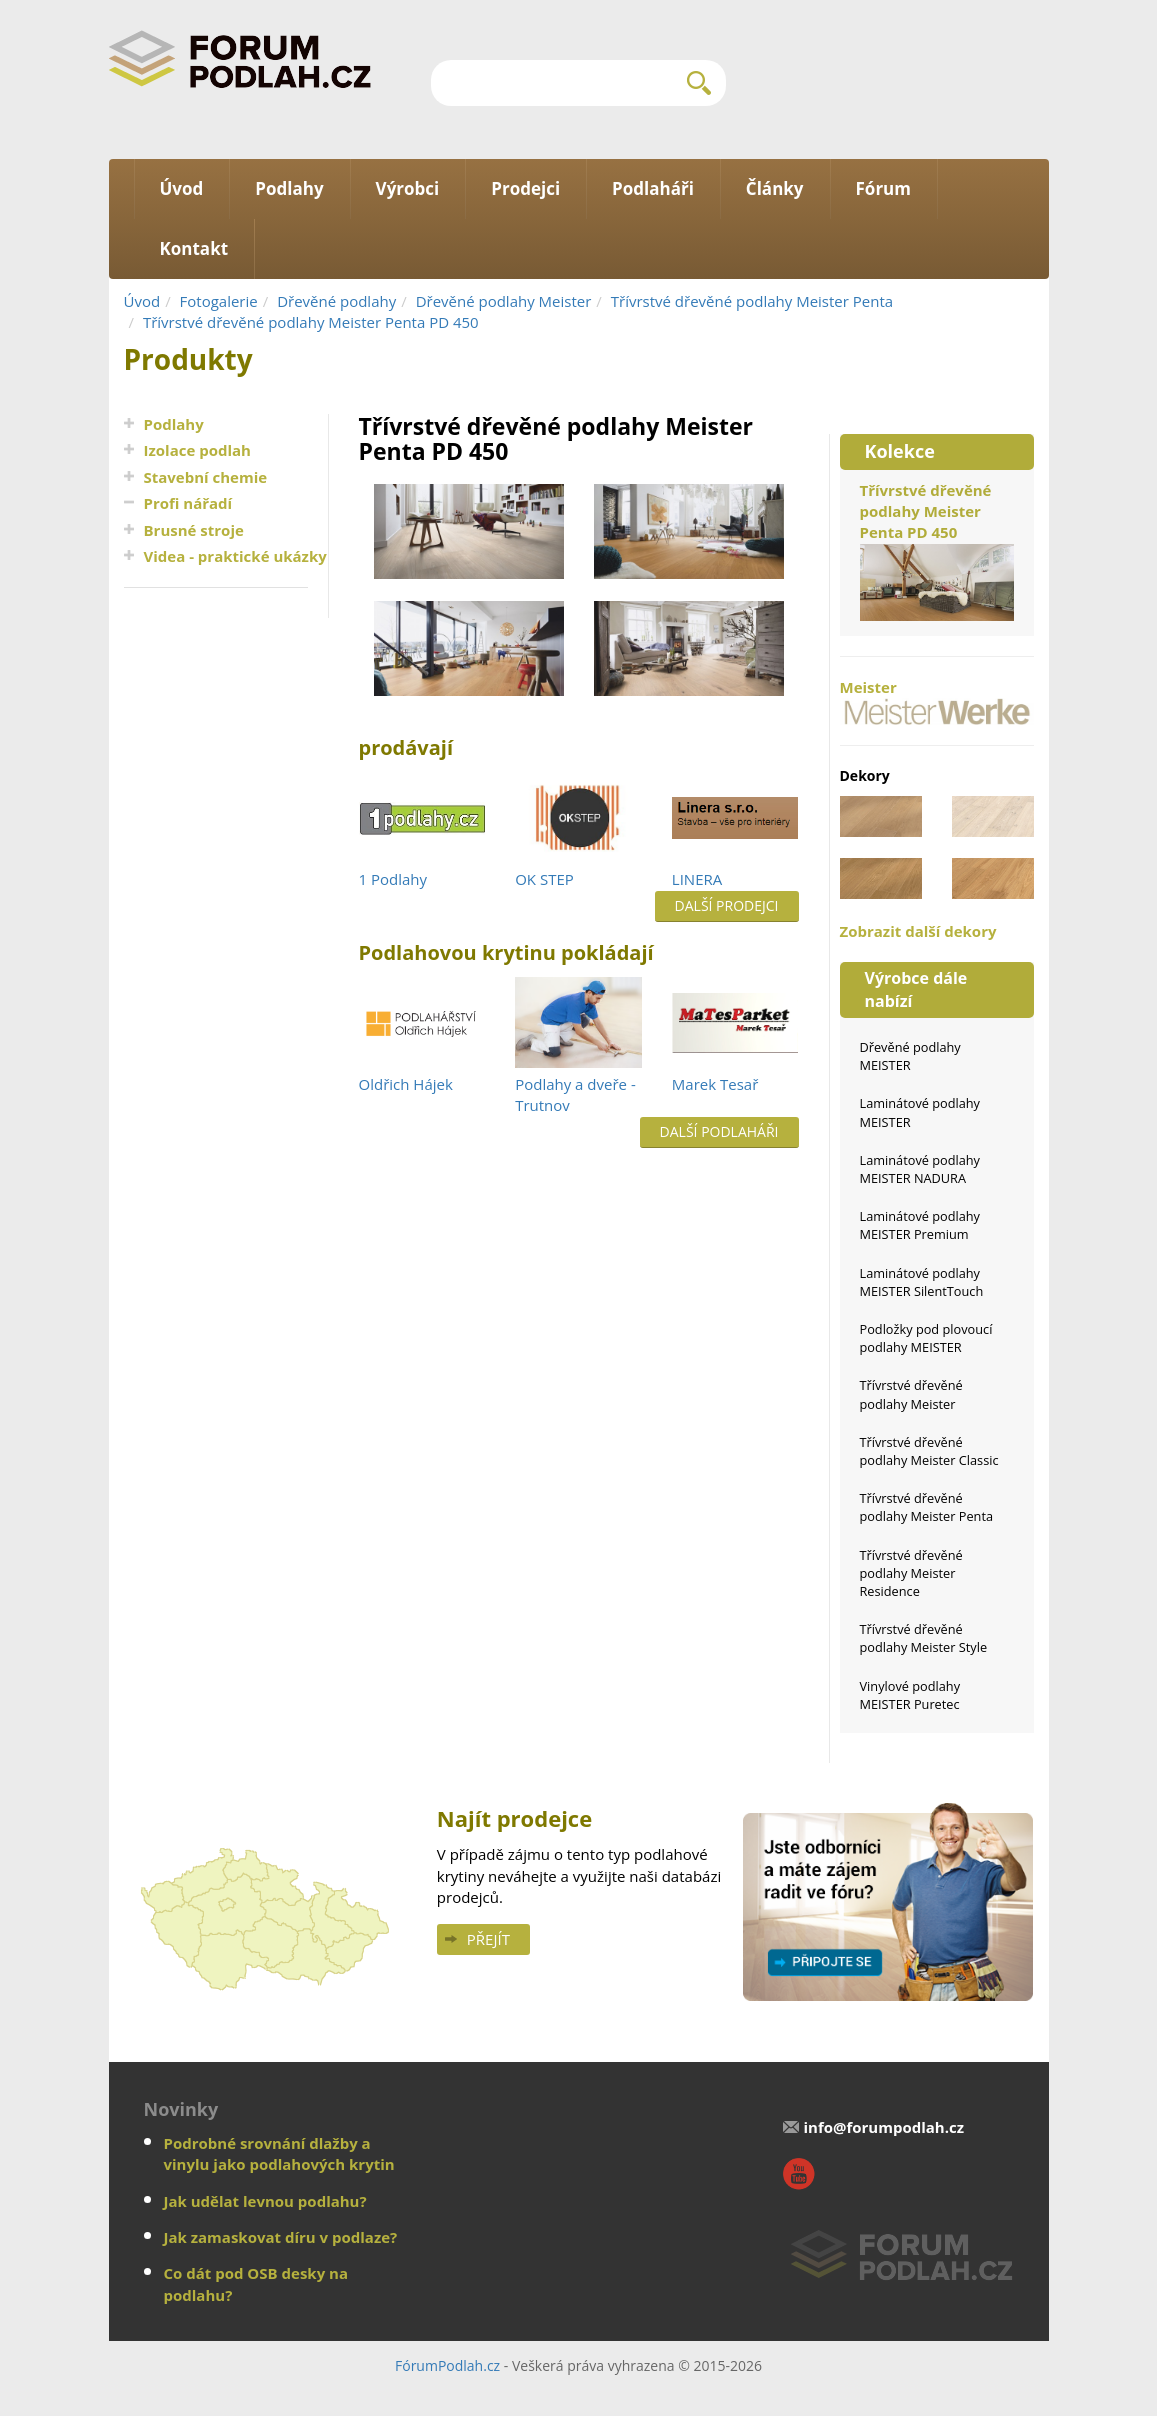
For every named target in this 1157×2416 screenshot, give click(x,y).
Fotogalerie (219, 301)
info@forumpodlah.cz (883, 2127)
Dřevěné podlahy (336, 301)
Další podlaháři (719, 1131)
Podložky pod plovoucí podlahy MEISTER (926, 1338)
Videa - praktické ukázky (235, 556)
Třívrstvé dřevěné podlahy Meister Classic (929, 1451)
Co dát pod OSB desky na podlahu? (256, 2283)
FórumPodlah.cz (447, 2365)
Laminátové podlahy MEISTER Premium (920, 1225)
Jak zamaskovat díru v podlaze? (281, 2237)
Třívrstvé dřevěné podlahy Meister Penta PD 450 (311, 322)
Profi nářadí (188, 503)
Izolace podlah (197, 450)
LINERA (697, 879)
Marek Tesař (715, 1084)
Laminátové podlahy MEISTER (920, 1112)
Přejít (488, 1939)
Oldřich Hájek (406, 1084)
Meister (937, 701)
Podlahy (174, 424)
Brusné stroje (194, 530)
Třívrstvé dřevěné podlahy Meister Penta (752, 301)
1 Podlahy (393, 879)
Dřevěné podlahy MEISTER (910, 1056)
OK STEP (544, 879)
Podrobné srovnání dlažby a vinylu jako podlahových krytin (279, 2153)
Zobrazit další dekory (918, 931)
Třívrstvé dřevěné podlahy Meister (911, 1394)
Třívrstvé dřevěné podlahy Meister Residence (911, 1573)
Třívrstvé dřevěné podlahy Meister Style (924, 1638)
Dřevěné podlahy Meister (504, 301)
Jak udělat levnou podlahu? (265, 2201)
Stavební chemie (206, 477)
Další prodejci (727, 905)
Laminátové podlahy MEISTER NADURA (920, 1169)
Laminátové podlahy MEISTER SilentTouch (922, 1282)
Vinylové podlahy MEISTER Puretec (910, 1695)
